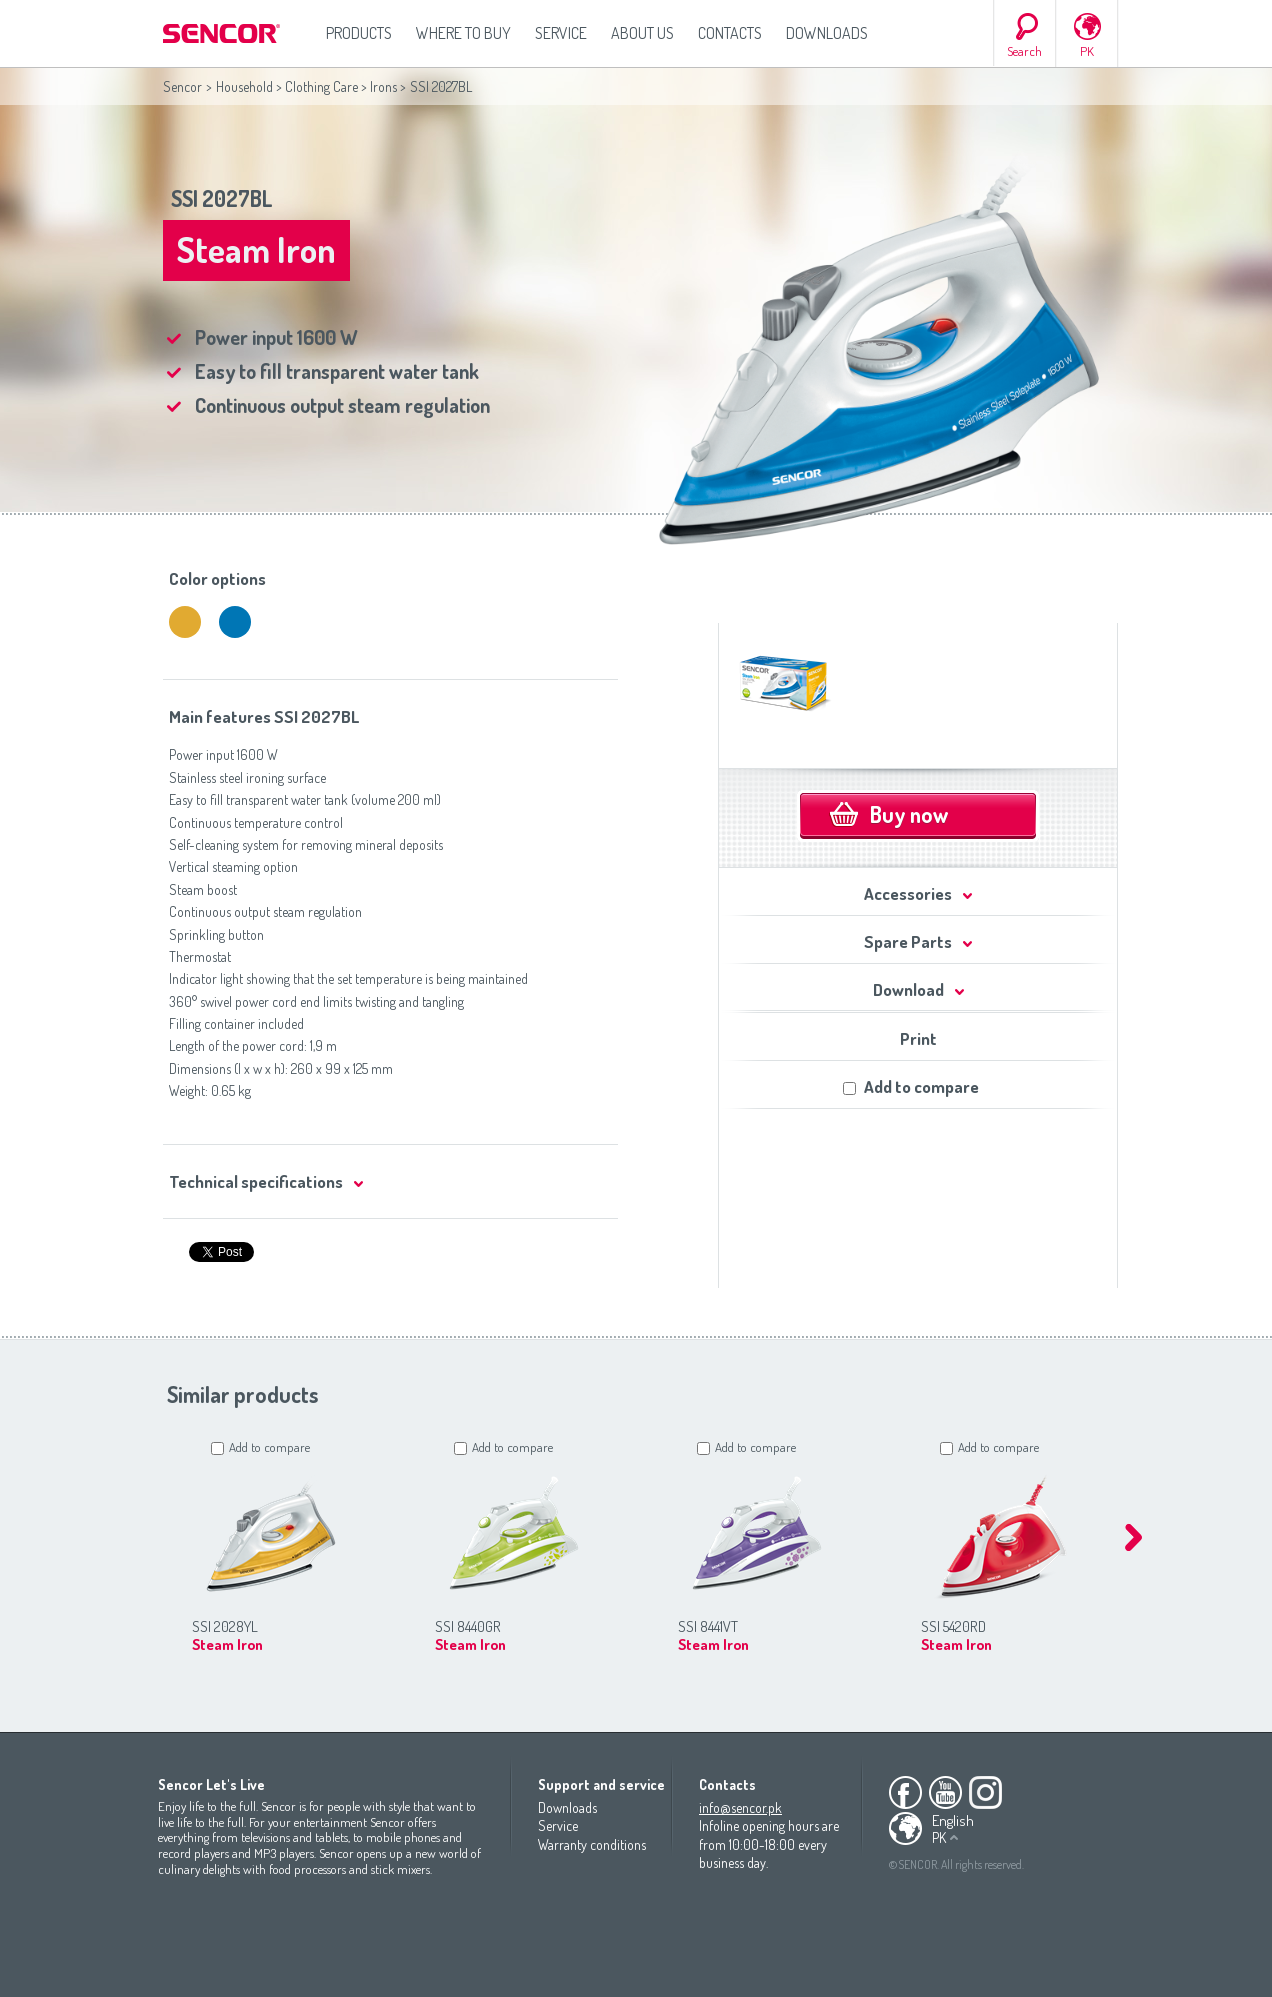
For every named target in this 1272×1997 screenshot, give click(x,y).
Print (918, 1038)
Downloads (827, 33)
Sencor (182, 86)
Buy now (909, 814)
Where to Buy (463, 33)
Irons (383, 86)
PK (1087, 51)
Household (244, 86)
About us (642, 33)
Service (561, 33)
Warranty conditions (592, 1844)
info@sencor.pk (740, 1807)
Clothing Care (321, 86)
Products (359, 33)
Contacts (730, 33)
